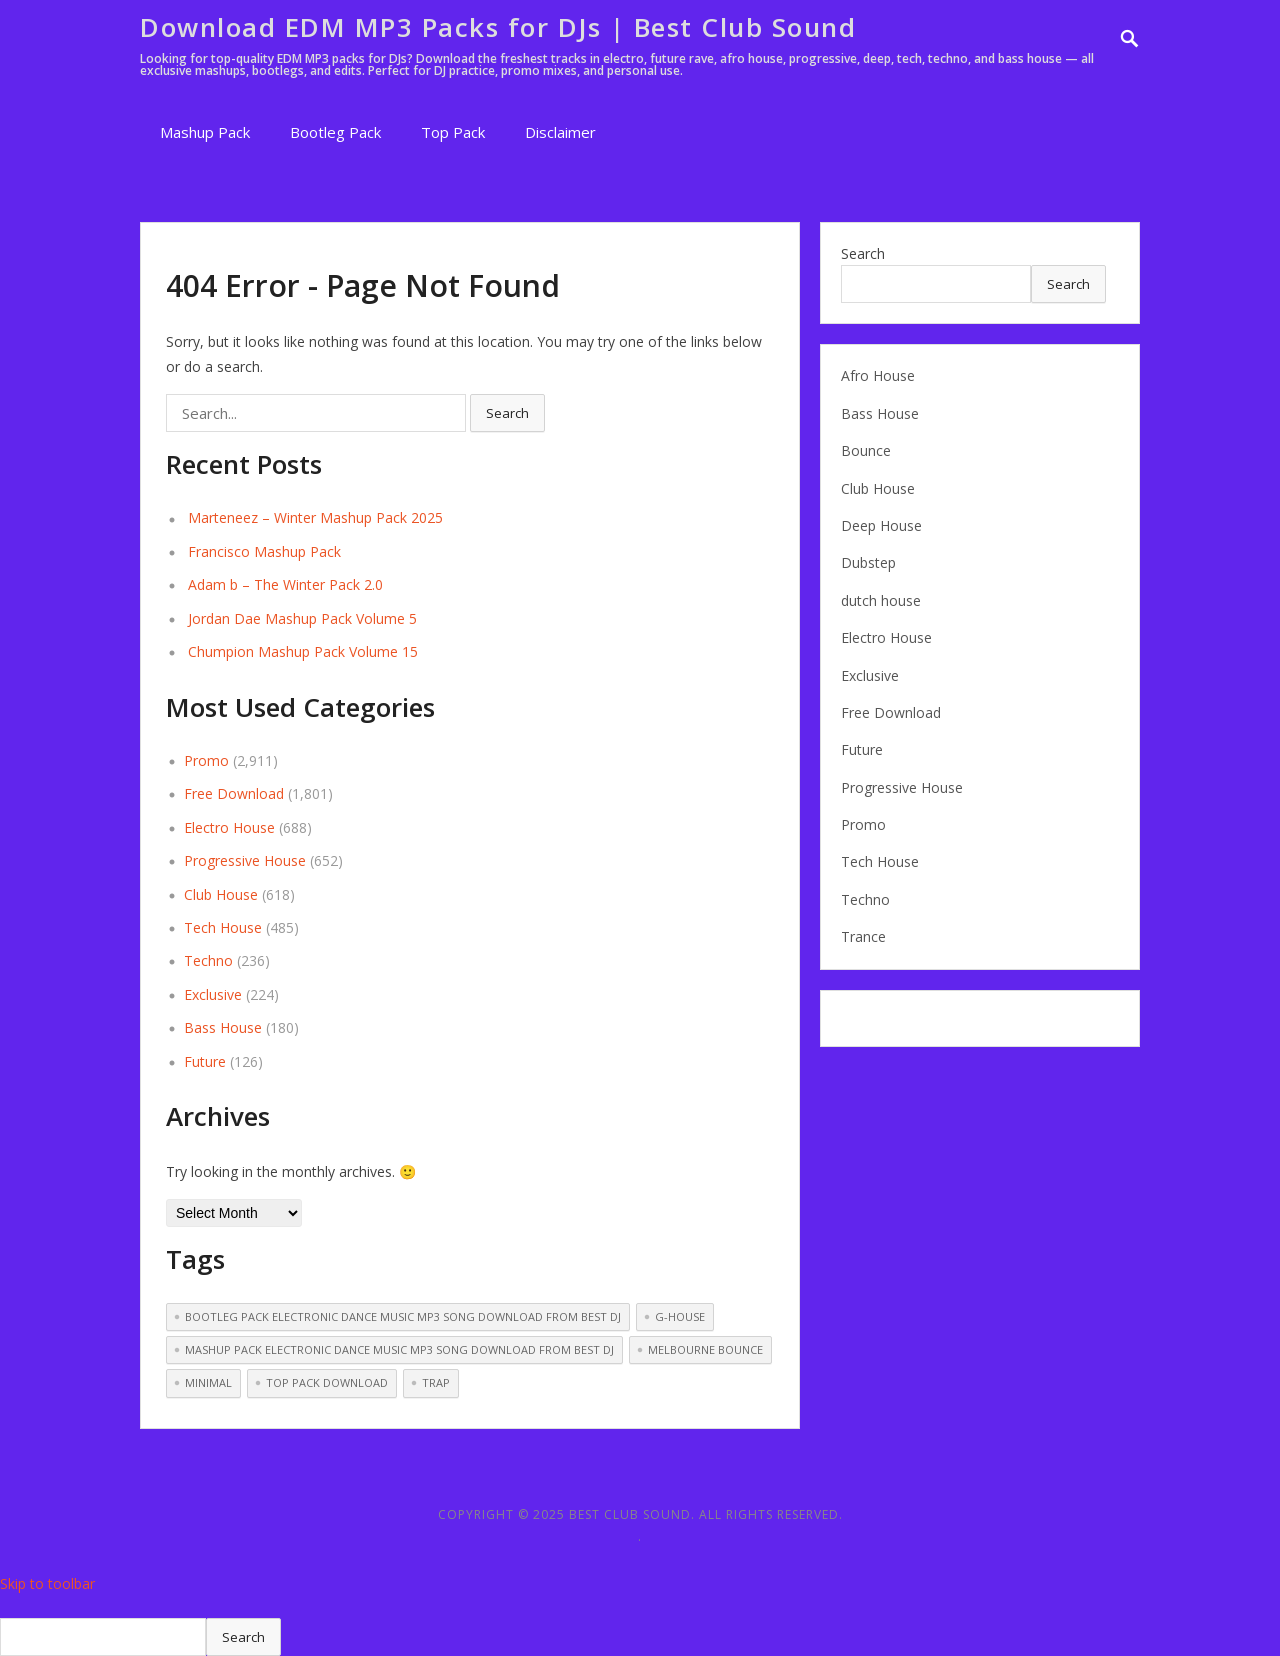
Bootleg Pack (335, 132)
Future (205, 1061)
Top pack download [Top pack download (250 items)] (327, 1382)
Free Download (234, 793)
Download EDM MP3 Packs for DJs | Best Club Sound (498, 27)
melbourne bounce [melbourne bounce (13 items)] (705, 1349)
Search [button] (507, 413)
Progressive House (245, 860)
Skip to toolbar (47, 1583)
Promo (206, 760)
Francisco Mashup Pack (264, 551)
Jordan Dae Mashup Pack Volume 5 (302, 618)
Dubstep (868, 562)
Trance (863, 936)
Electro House (229, 827)
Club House (221, 894)
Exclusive (213, 994)
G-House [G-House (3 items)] (680, 1316)
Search (863, 253)
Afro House (878, 375)
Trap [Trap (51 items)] (436, 1382)
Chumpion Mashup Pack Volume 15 (303, 651)
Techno (208, 960)
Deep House (881, 525)
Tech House (223, 927)
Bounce (866, 450)
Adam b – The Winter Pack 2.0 (285, 584)
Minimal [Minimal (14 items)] (208, 1382)
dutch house (881, 600)
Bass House (223, 1027)
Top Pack (453, 132)
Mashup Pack (205, 132)
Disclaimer (560, 132)
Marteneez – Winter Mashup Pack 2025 (315, 517)
